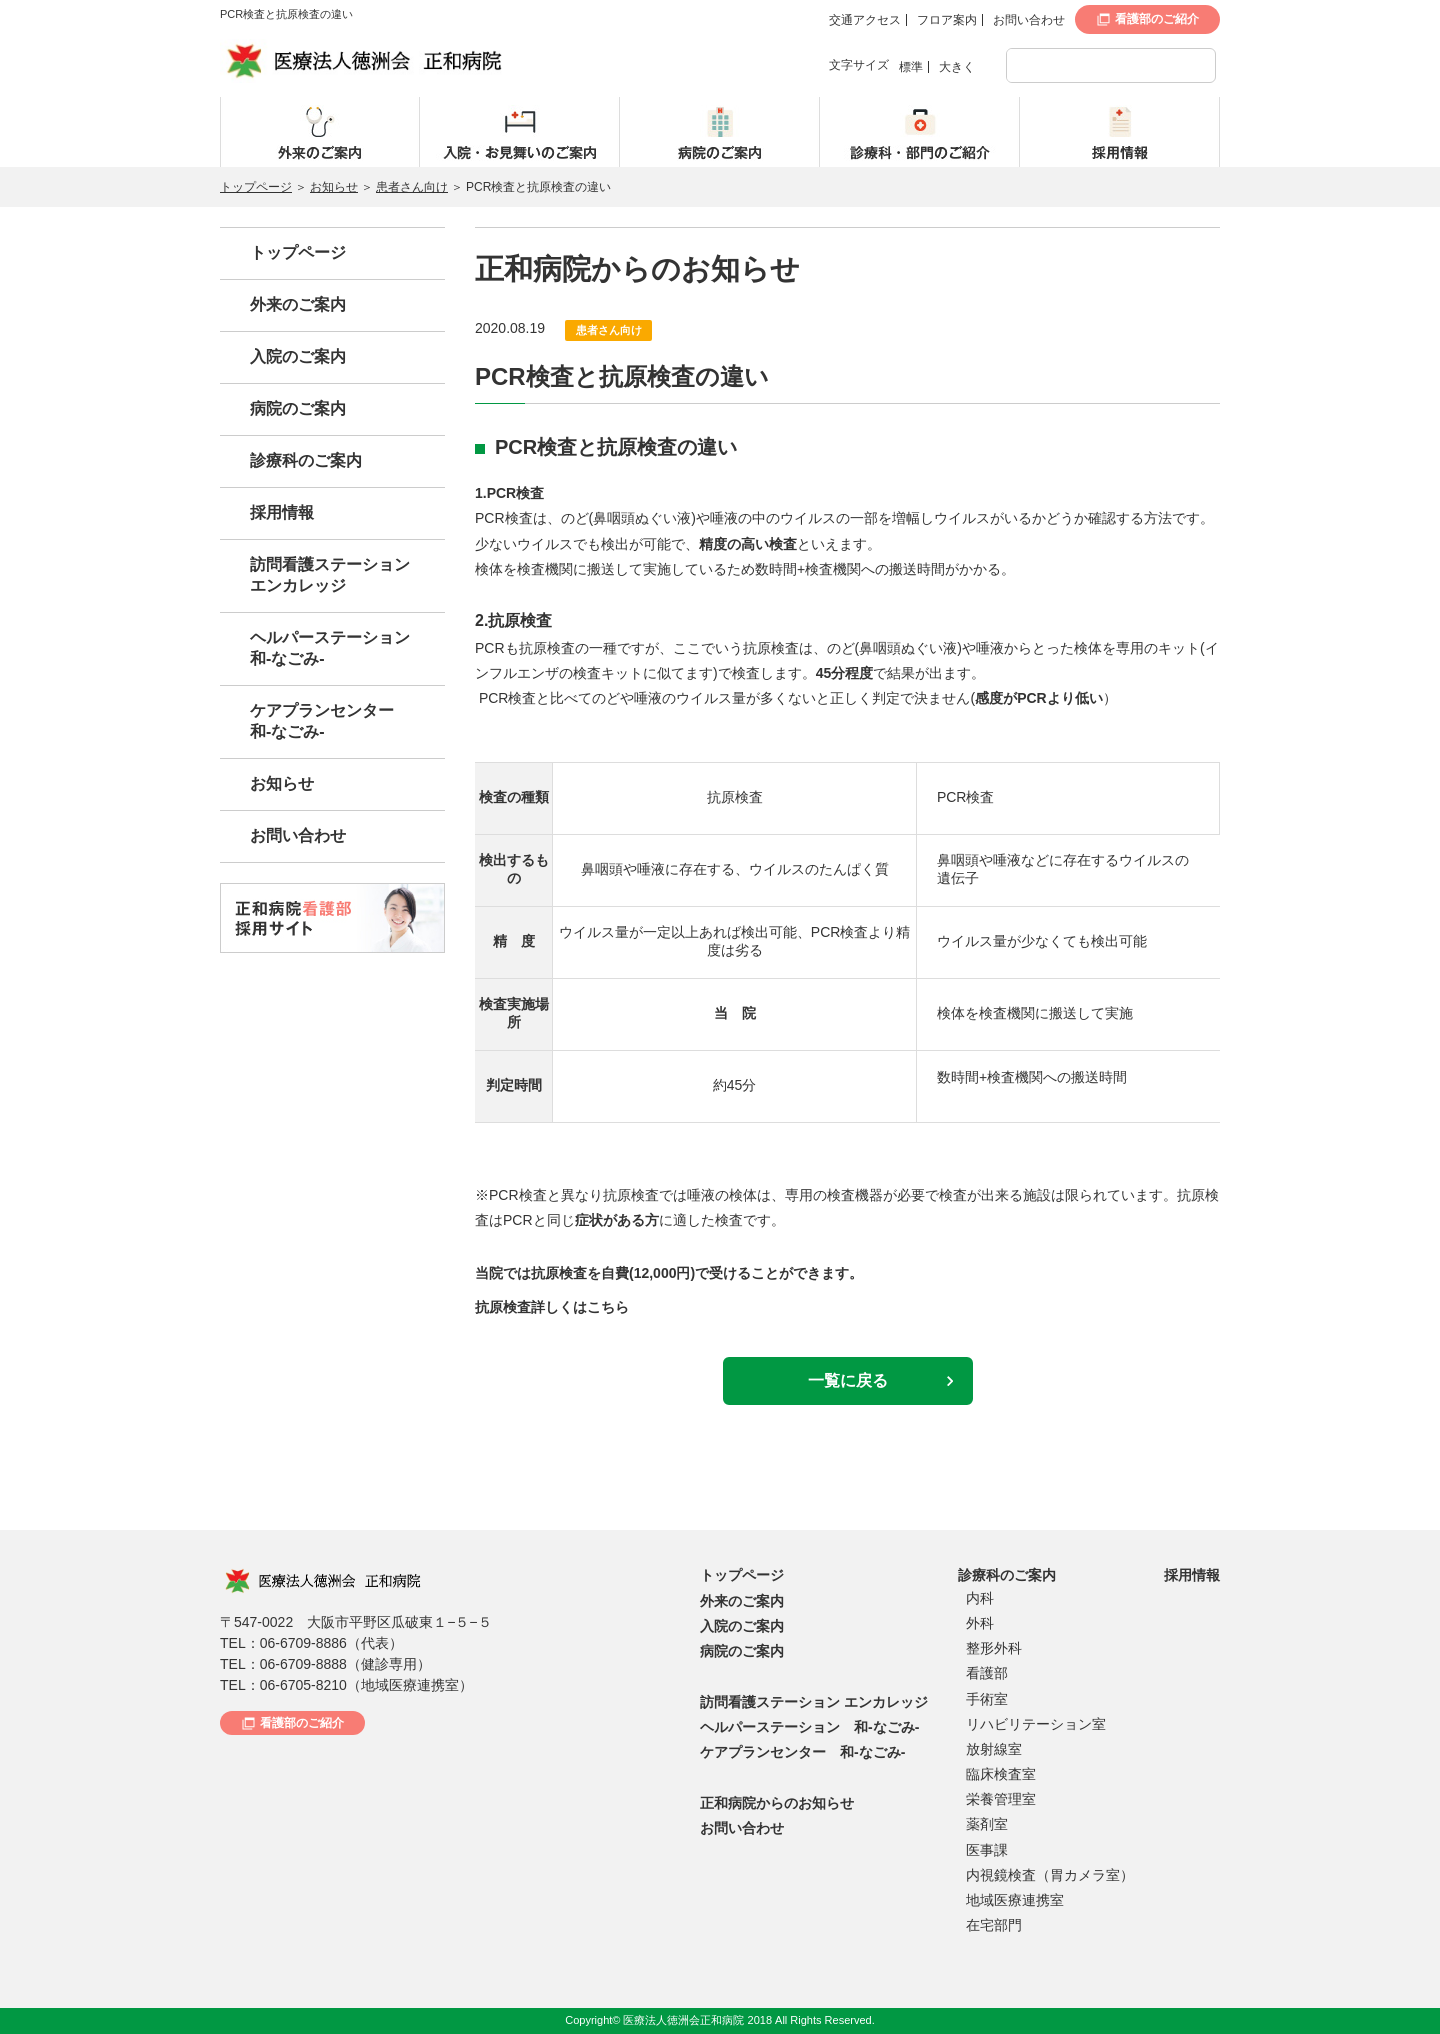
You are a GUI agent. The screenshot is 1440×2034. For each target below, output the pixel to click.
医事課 (987, 1850)
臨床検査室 (1001, 1774)
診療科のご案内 (306, 460)
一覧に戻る (848, 1380)
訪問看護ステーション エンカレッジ (814, 1702)
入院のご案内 (298, 356)
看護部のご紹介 (1157, 19)
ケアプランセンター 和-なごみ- (802, 1752)
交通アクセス (865, 20)
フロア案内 (947, 20)
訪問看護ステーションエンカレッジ (330, 575)
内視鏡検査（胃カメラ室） (1050, 1875)
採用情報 (282, 512)
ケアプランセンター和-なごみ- (322, 721)
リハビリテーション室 (1036, 1724)
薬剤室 (987, 1824)
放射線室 (994, 1749)
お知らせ (334, 187)
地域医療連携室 (1015, 1900)
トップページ (256, 187)
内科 (980, 1598)
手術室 (987, 1699)
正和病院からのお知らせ (777, 1803)
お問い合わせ (1029, 20)
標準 (911, 67)
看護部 (987, 1673)
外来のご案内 (298, 304)
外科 (980, 1623)
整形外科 (994, 1648)
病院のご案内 (298, 408)
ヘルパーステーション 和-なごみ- (809, 1727)
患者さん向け (412, 187)
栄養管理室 (1001, 1799)
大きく (957, 67)
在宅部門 (994, 1925)
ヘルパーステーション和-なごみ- (330, 648)
